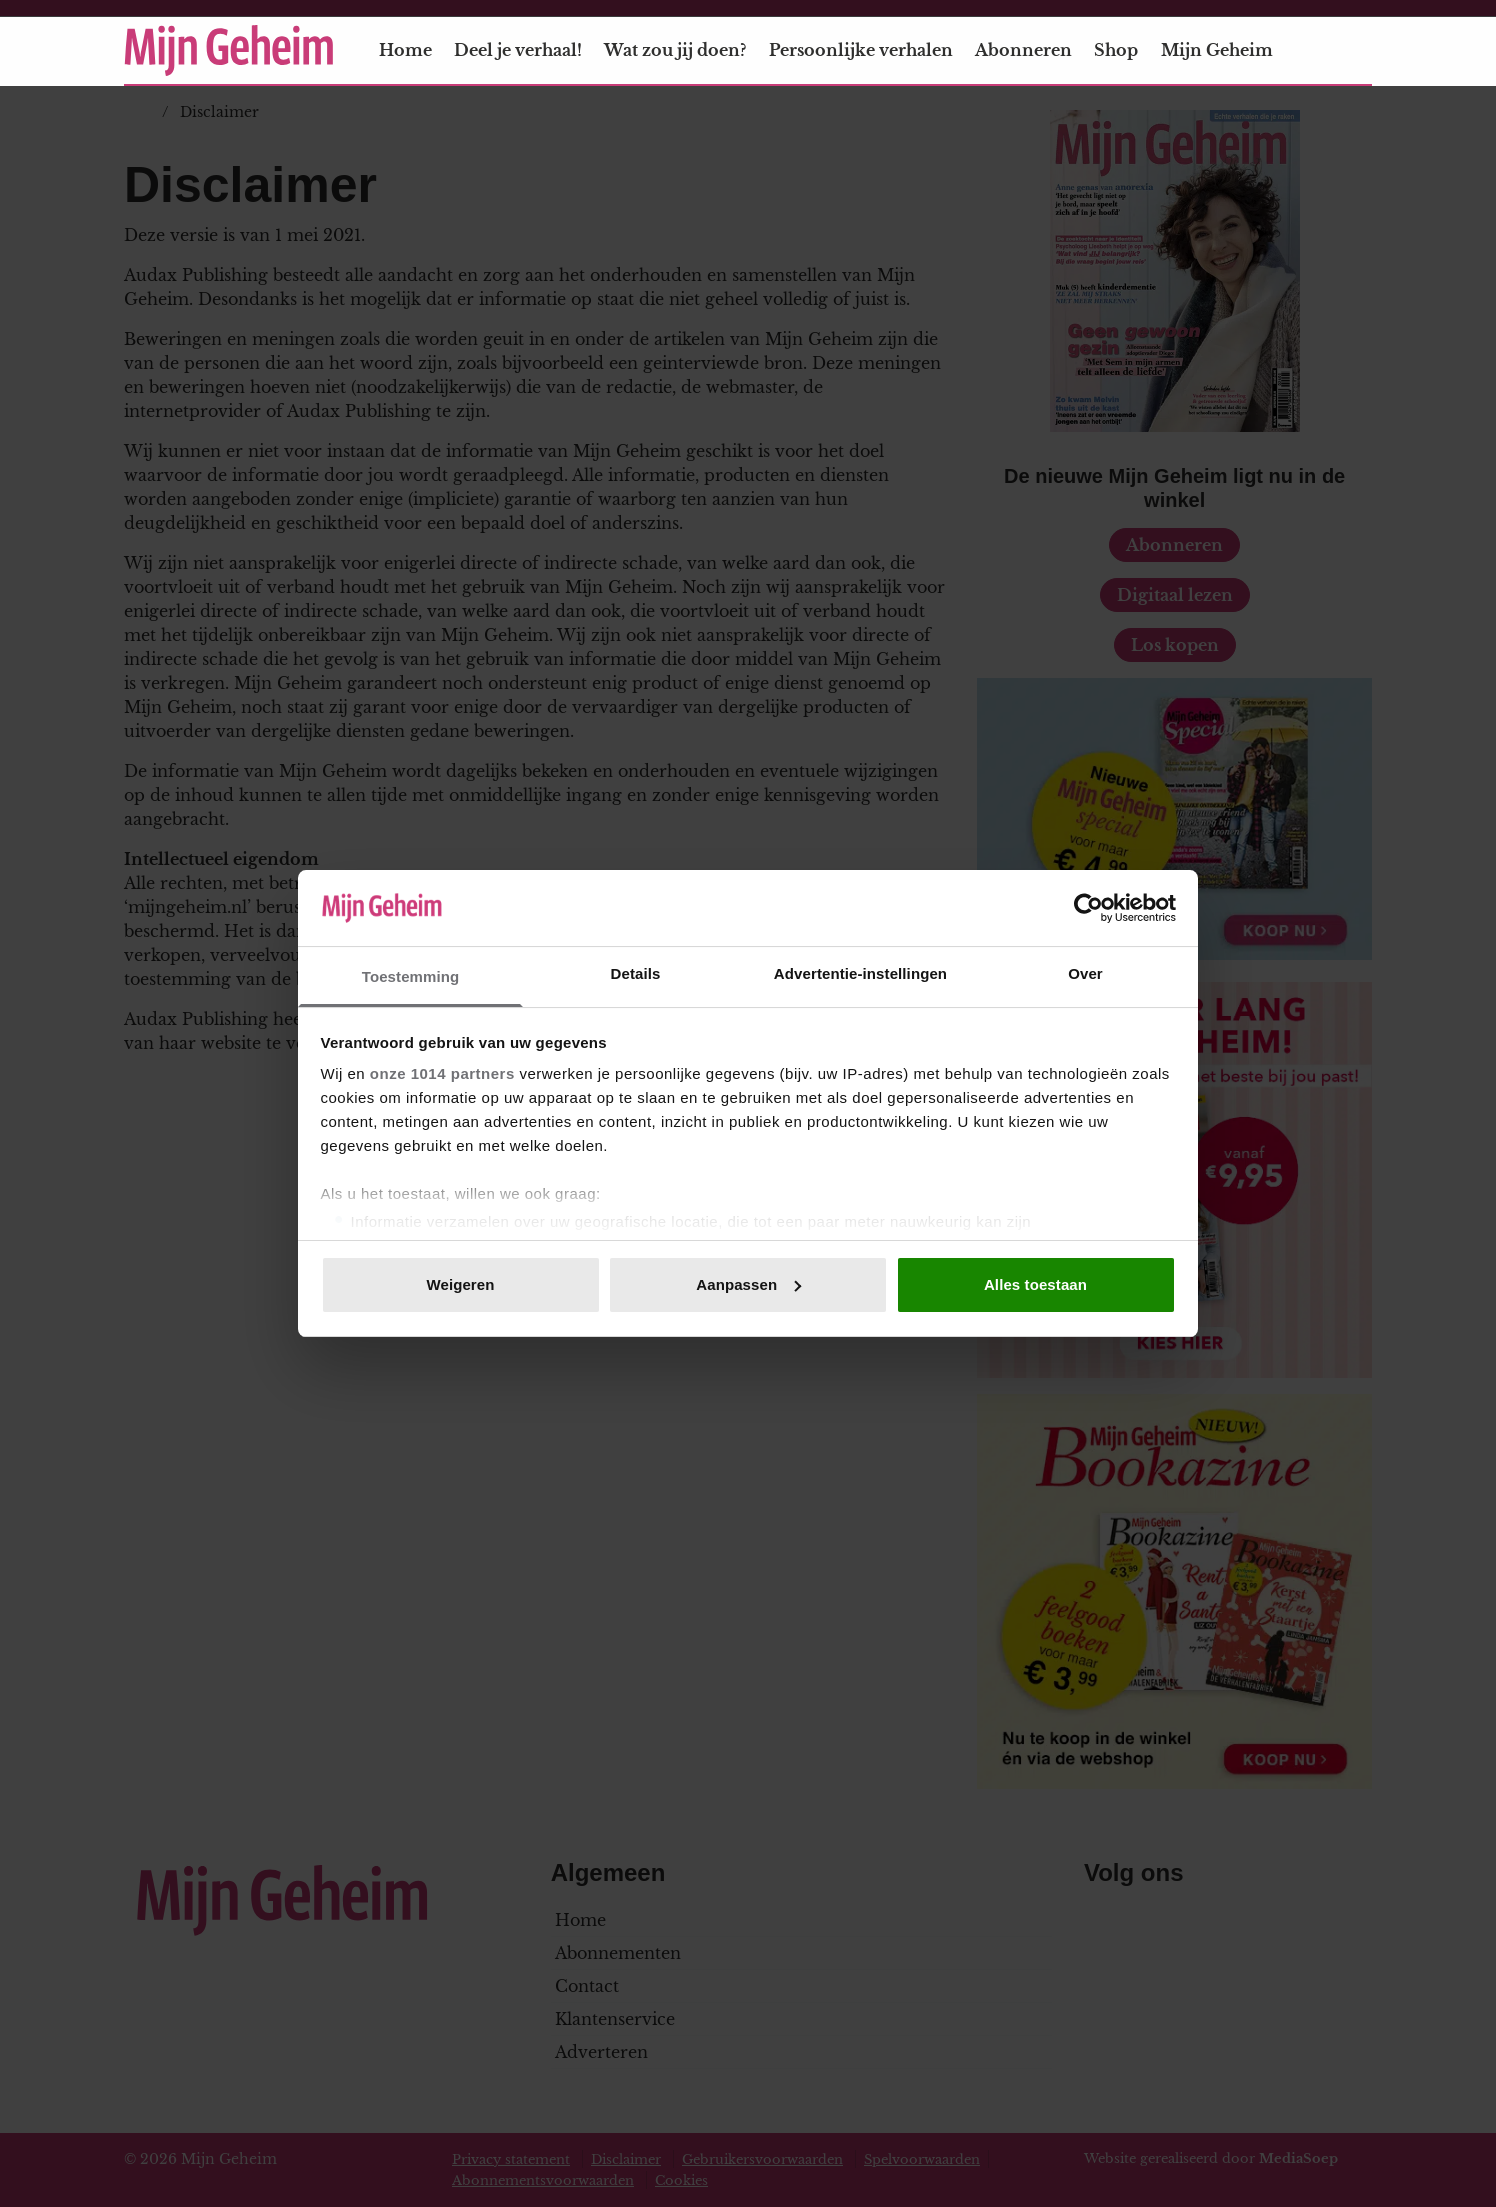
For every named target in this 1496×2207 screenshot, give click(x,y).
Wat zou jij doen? (675, 50)
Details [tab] (636, 973)
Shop (1116, 50)
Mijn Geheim (1229, 50)
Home (405, 50)
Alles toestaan (1035, 1284)
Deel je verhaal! (518, 50)
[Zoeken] (1356, 51)
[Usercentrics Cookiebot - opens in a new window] (1088, 908)
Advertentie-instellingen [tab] (860, 973)
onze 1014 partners (442, 1073)
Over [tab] (1085, 973)
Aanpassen (748, 1284)
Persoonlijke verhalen (861, 50)
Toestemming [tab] (411, 976)
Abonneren (1023, 50)
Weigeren (460, 1284)
